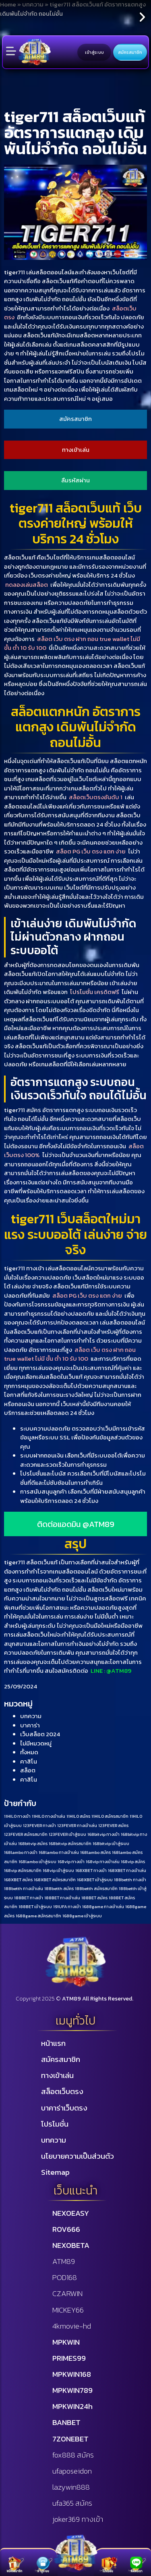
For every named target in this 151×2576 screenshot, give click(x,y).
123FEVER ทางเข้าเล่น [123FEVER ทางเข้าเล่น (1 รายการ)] (77, 1825)
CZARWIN (67, 2293)
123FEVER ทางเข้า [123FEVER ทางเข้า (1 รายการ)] (39, 1825)
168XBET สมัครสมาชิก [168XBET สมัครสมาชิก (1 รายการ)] (55, 1879)
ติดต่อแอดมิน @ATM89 (75, 1524)
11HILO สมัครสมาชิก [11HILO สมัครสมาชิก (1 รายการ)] (109, 1816)
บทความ (30, 1716)
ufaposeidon (72, 2470)
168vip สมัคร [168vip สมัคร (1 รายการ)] (133, 1861)
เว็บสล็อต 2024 (40, 1734)
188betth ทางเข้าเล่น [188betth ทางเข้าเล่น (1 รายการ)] (23, 1888)
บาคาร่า (30, 1725)
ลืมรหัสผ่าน (75, 480)
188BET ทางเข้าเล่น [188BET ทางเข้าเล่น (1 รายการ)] (62, 1897)
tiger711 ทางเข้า (24, 1268)
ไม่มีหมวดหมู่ (36, 1743)
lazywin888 (71, 2486)
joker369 (77, 2519)
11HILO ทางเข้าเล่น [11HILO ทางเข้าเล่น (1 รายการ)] (48, 1816)
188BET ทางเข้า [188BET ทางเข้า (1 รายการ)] (28, 1897)
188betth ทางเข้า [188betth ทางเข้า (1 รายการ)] (130, 1879)
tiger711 (15, 272)
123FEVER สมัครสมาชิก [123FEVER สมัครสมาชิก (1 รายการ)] (26, 1834)
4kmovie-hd (71, 2325)
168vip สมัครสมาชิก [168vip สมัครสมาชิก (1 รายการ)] (22, 1870)
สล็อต (27, 1770)
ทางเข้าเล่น (75, 449)
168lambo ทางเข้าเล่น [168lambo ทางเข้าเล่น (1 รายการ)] (59, 1852)
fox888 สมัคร (73, 2454)
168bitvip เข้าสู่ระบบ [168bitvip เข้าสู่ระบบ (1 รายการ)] (111, 1843)
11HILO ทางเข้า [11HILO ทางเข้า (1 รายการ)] (17, 1816)
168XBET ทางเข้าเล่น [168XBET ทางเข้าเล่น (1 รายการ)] (127, 1870)
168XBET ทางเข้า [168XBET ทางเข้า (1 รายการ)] (91, 1870)
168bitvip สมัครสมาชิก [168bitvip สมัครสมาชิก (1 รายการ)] (70, 1843)
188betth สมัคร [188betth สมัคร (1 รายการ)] (59, 1888)
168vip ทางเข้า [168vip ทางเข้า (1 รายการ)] (71, 1861)
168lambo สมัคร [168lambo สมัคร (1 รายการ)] (95, 1852)
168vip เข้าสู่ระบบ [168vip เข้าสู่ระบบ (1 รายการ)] (58, 1870)
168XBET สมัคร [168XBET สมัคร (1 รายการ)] (18, 1879)
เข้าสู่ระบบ (94, 52)
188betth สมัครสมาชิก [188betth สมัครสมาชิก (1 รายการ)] (96, 1888)
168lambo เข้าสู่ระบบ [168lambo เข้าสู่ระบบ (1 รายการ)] (37, 1861)
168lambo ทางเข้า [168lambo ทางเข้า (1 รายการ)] (20, 1852)
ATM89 (63, 2261)
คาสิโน (28, 1761)
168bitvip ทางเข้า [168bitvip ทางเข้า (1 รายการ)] (103, 1834)
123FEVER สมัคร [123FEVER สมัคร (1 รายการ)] (113, 1825)
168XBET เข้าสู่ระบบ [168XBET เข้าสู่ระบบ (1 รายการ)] (95, 1879)
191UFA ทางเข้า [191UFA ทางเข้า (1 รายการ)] (67, 1906)
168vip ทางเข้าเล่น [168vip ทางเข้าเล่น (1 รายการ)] (103, 1861)
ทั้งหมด (29, 1752)
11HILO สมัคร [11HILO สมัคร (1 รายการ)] (78, 1816)
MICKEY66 (68, 2309)
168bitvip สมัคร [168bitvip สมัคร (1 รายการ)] (33, 1843)
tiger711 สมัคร (22, 1109)
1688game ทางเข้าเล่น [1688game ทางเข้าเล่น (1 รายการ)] (103, 1906)
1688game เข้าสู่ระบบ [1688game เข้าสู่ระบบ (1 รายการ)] (82, 1916)
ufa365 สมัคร (72, 2503)
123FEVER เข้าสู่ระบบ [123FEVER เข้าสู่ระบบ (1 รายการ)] (67, 1834)
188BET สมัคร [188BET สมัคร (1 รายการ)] (94, 1897)
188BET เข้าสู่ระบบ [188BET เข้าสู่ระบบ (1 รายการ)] (35, 1906)
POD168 (64, 2277)
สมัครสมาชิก (130, 52)
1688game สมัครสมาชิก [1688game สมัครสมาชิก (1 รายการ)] (38, 1916)
